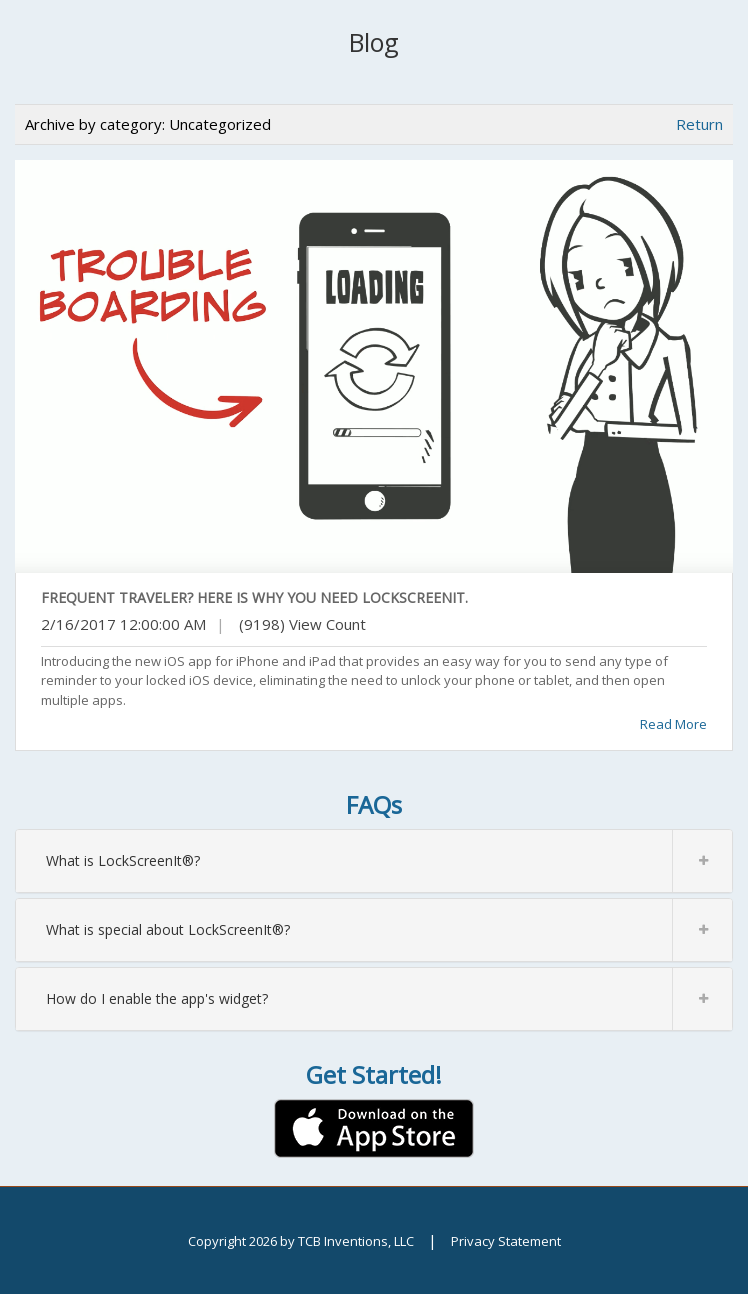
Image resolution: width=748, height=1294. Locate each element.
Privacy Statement (506, 1241)
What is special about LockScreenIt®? (389, 930)
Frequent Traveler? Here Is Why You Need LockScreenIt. (254, 597)
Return (699, 124)
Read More (673, 724)
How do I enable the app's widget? (389, 999)
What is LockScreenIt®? (389, 861)
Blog (374, 42)
